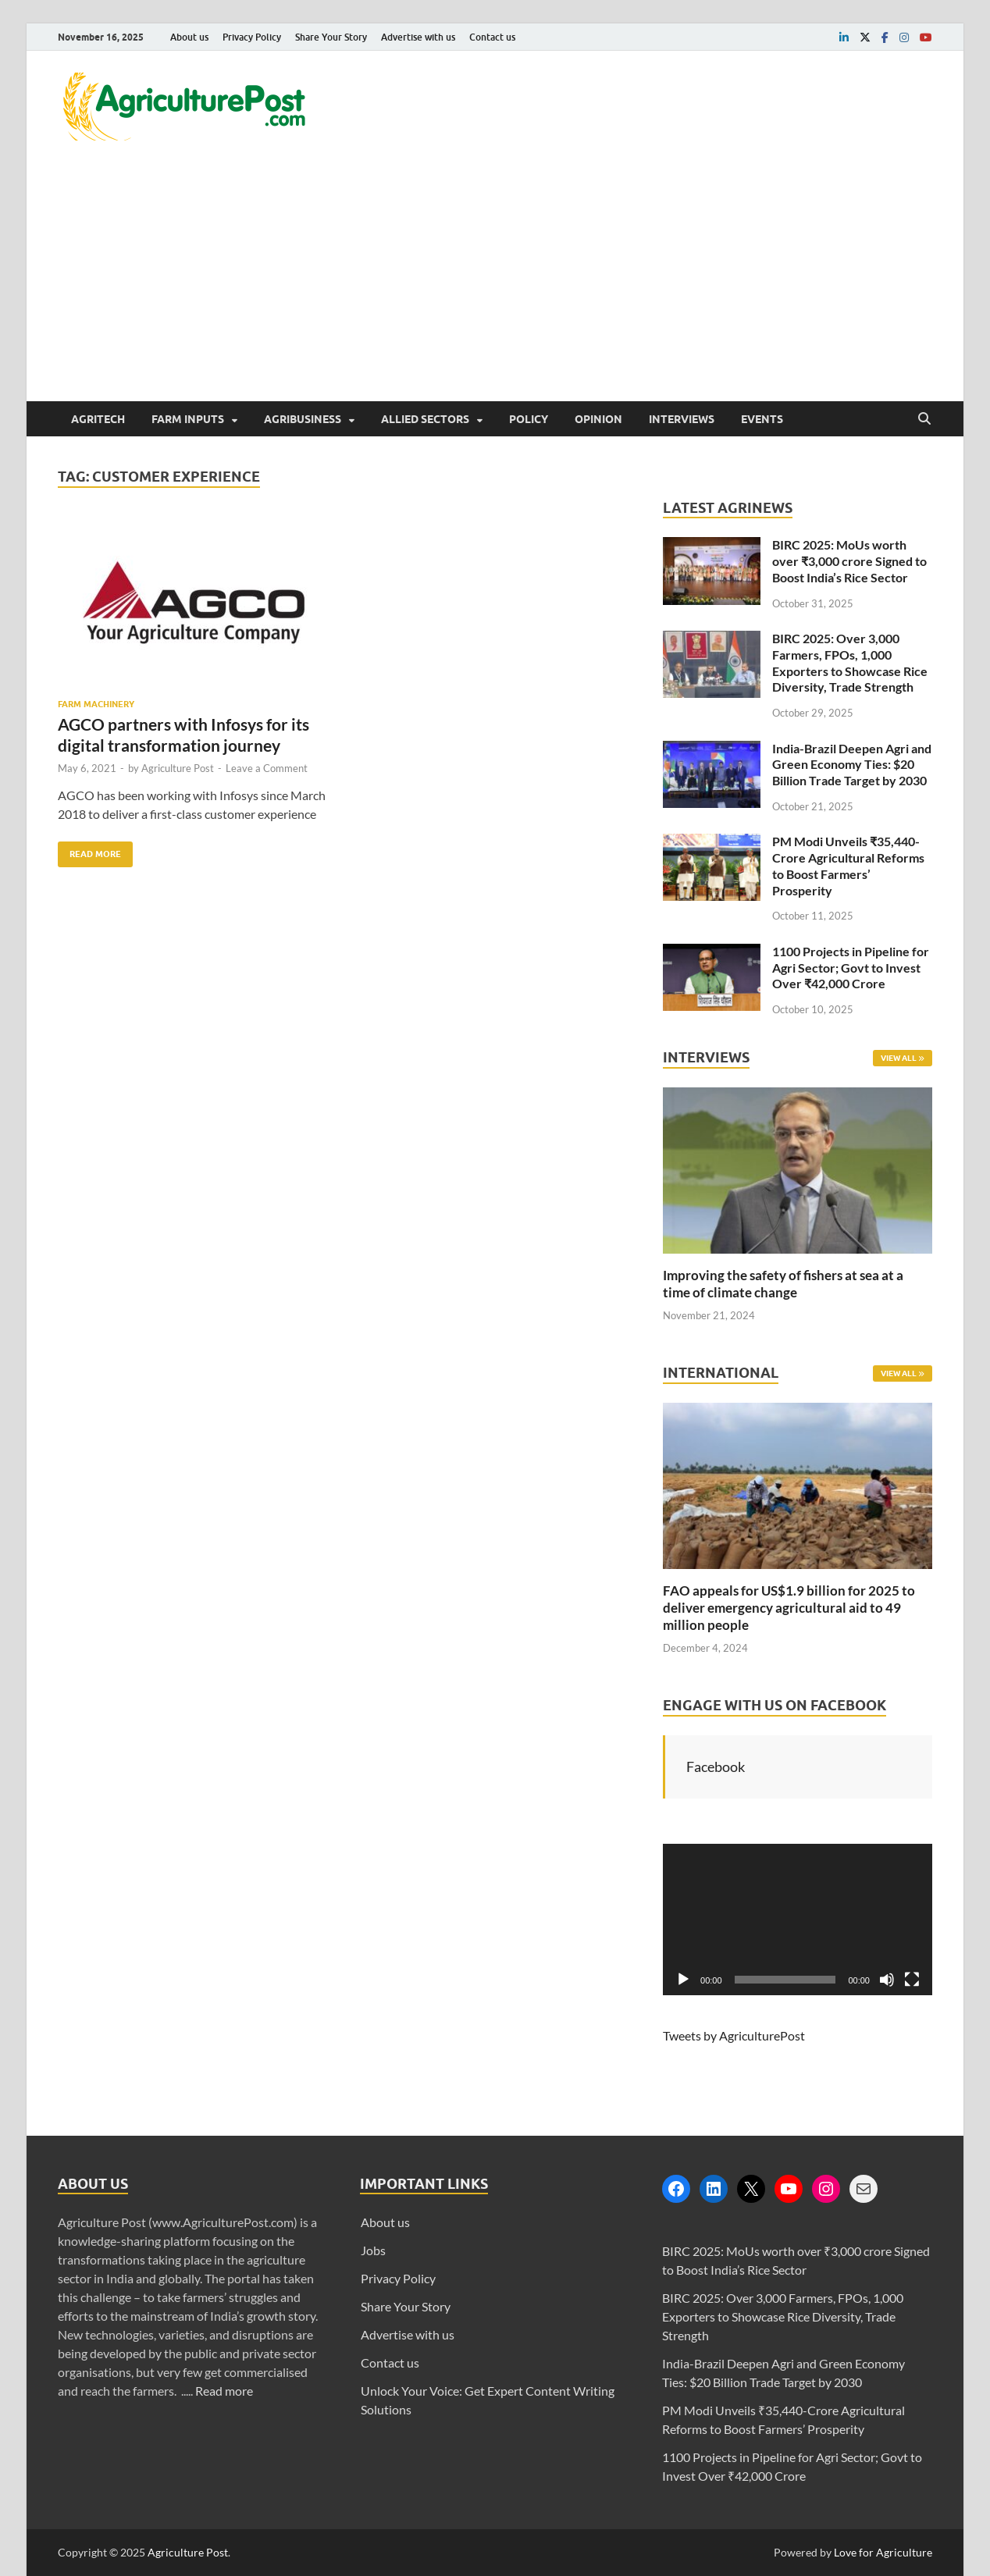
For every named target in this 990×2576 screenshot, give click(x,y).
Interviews (681, 419)
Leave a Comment (267, 768)
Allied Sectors (425, 419)
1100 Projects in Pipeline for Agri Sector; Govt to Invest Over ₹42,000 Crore (850, 967)
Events (762, 419)
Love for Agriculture (883, 2552)
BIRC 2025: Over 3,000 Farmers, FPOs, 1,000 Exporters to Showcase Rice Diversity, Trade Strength (850, 662)
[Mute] (887, 1979)
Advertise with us (418, 37)
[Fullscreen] (912, 1979)
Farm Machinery (96, 704)
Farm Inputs (187, 419)
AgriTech (98, 419)
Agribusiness (302, 419)
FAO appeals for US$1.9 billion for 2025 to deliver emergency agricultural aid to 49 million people (789, 1607)
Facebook (715, 1766)
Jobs (373, 2250)
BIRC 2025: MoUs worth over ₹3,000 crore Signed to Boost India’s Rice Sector (849, 561)
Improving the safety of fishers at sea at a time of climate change (783, 1283)
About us (189, 37)
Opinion (598, 419)
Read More (89, 850)
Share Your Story (331, 37)
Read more (224, 2390)
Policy (528, 419)
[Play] (683, 1979)
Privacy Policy (252, 37)
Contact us (492, 37)
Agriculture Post (177, 768)
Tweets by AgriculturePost (734, 2035)
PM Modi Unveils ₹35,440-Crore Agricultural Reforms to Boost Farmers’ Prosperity (848, 865)
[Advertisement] (495, 284)
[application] (797, 1919)
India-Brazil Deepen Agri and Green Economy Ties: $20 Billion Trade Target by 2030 (851, 764)
